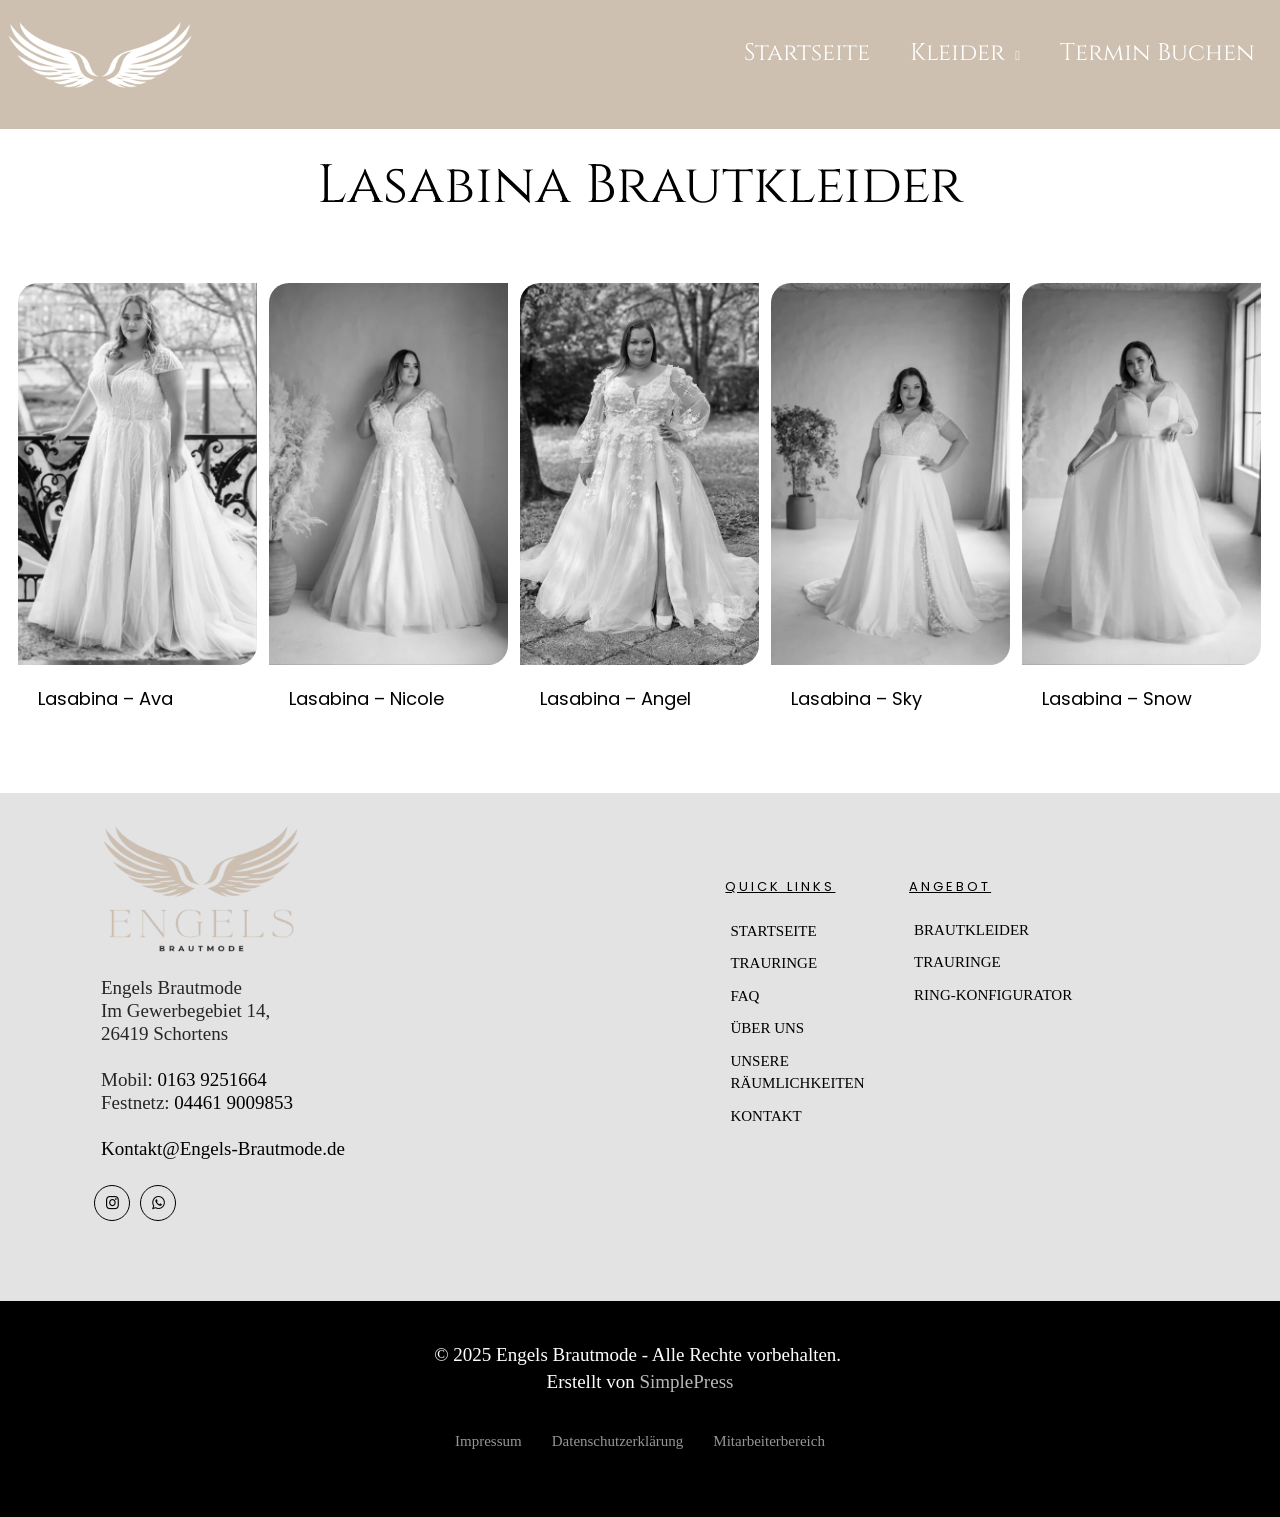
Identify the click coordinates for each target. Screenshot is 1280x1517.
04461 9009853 (233, 1102)
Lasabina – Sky (856, 698)
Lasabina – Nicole (366, 698)
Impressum (488, 1441)
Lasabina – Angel (615, 698)
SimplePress (686, 1381)
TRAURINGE (773, 963)
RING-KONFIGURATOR (993, 995)
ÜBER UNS (767, 1028)
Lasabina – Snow (1117, 698)
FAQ (744, 996)
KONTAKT (765, 1116)
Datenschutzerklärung (618, 1441)
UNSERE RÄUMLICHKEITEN (797, 1072)
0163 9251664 (211, 1079)
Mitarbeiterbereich (769, 1441)
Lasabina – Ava (105, 698)
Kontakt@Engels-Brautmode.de (223, 1148)
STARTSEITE (773, 931)
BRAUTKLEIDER (971, 930)
